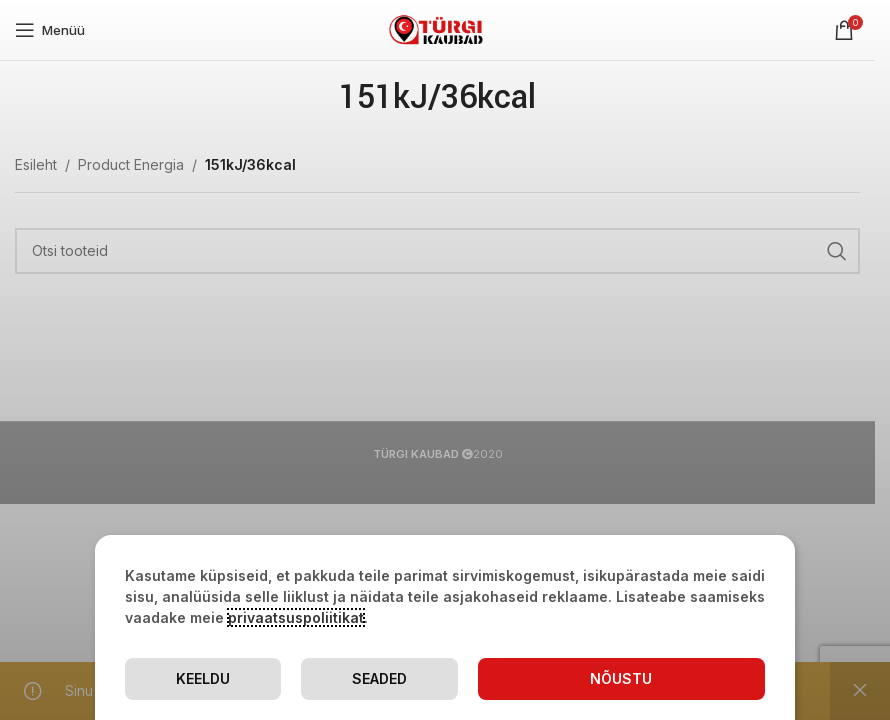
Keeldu (203, 678)
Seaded (379, 678)
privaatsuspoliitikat (296, 617)
